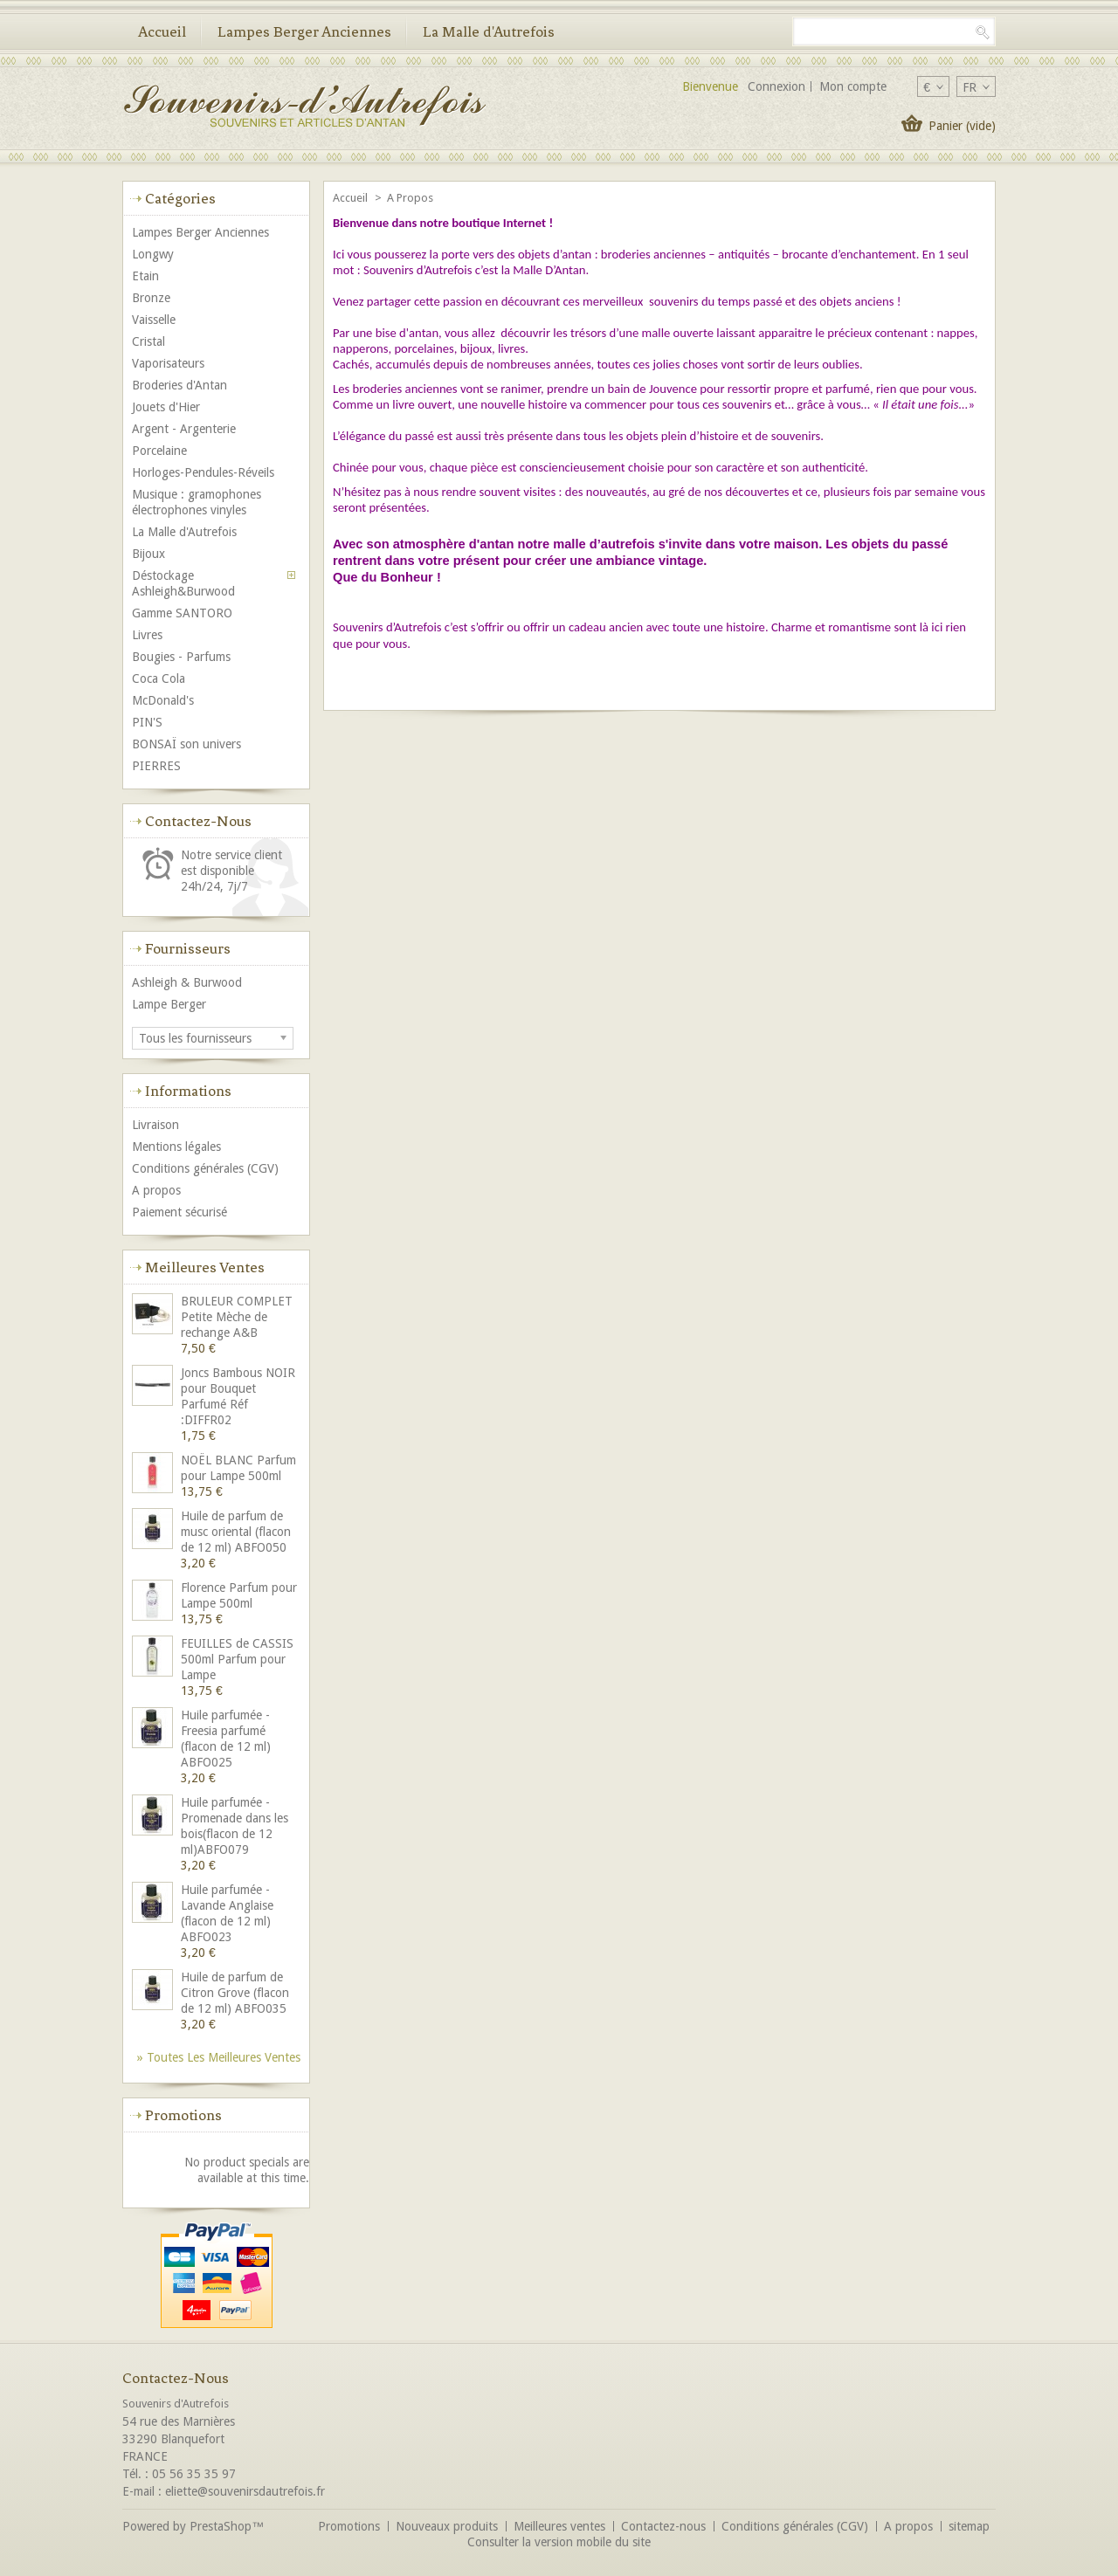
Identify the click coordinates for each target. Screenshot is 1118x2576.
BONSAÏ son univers (186, 744)
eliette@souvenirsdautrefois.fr (245, 2491)
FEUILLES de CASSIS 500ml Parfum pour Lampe (237, 1659)
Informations (188, 1090)
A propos (156, 1190)
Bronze (151, 298)
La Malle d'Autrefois (489, 31)
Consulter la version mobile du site (559, 2542)
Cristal (148, 341)
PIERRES (156, 766)
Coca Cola (158, 678)
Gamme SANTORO (182, 613)
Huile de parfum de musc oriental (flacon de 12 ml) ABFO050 (236, 1531)
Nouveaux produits (447, 2526)
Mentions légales (176, 1147)
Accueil (162, 31)
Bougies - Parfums (181, 657)
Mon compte (853, 86)
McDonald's (163, 700)
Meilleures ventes (205, 1267)
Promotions (183, 2115)
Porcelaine (159, 451)
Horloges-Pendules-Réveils (203, 472)
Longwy (153, 254)
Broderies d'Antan (179, 385)
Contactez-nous (663, 2526)
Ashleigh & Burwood (187, 982)
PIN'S (147, 722)
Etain (145, 276)
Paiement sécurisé (179, 1212)
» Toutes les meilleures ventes (218, 2057)
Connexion (776, 86)
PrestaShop (221, 2526)
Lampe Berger (169, 1004)
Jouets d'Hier (166, 407)
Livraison (155, 1125)
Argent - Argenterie (184, 429)
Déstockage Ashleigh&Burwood (183, 583)
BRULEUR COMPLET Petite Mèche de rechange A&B (237, 1317)
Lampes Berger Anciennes (304, 31)
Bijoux (148, 554)
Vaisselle (154, 320)
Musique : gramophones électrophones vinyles (196, 502)
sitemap (969, 2526)
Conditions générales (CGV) (205, 1168)
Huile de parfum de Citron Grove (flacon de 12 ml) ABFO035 (235, 1992)
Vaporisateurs (168, 363)
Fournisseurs (188, 948)
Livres (147, 635)
